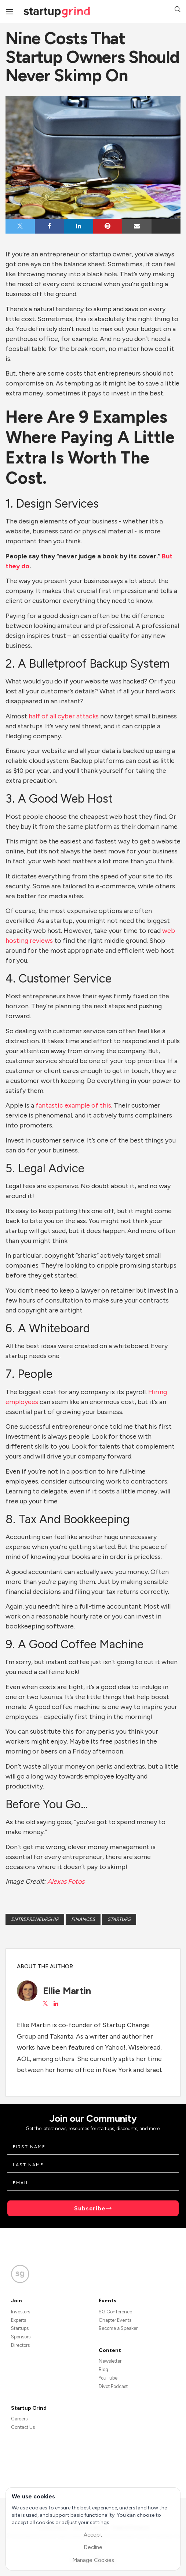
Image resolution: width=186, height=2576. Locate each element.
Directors (20, 2345)
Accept (93, 2534)
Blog (103, 2369)
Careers (19, 2419)
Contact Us (23, 2427)
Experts (18, 2320)
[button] (177, 10)
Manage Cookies (93, 2560)
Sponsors (20, 2336)
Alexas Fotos (65, 1881)
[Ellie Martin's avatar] (27, 1990)
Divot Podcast (113, 2386)
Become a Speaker (118, 2328)
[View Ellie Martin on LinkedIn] (56, 2003)
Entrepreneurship (35, 1919)
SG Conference (115, 2311)
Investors (20, 2311)
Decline (93, 2547)
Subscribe (90, 2208)
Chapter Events (115, 2320)
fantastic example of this (73, 1105)
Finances (83, 1919)
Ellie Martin (67, 1991)
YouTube (108, 2378)
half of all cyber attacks (64, 716)
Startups (119, 1919)
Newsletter (110, 2361)
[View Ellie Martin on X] (45, 2003)
